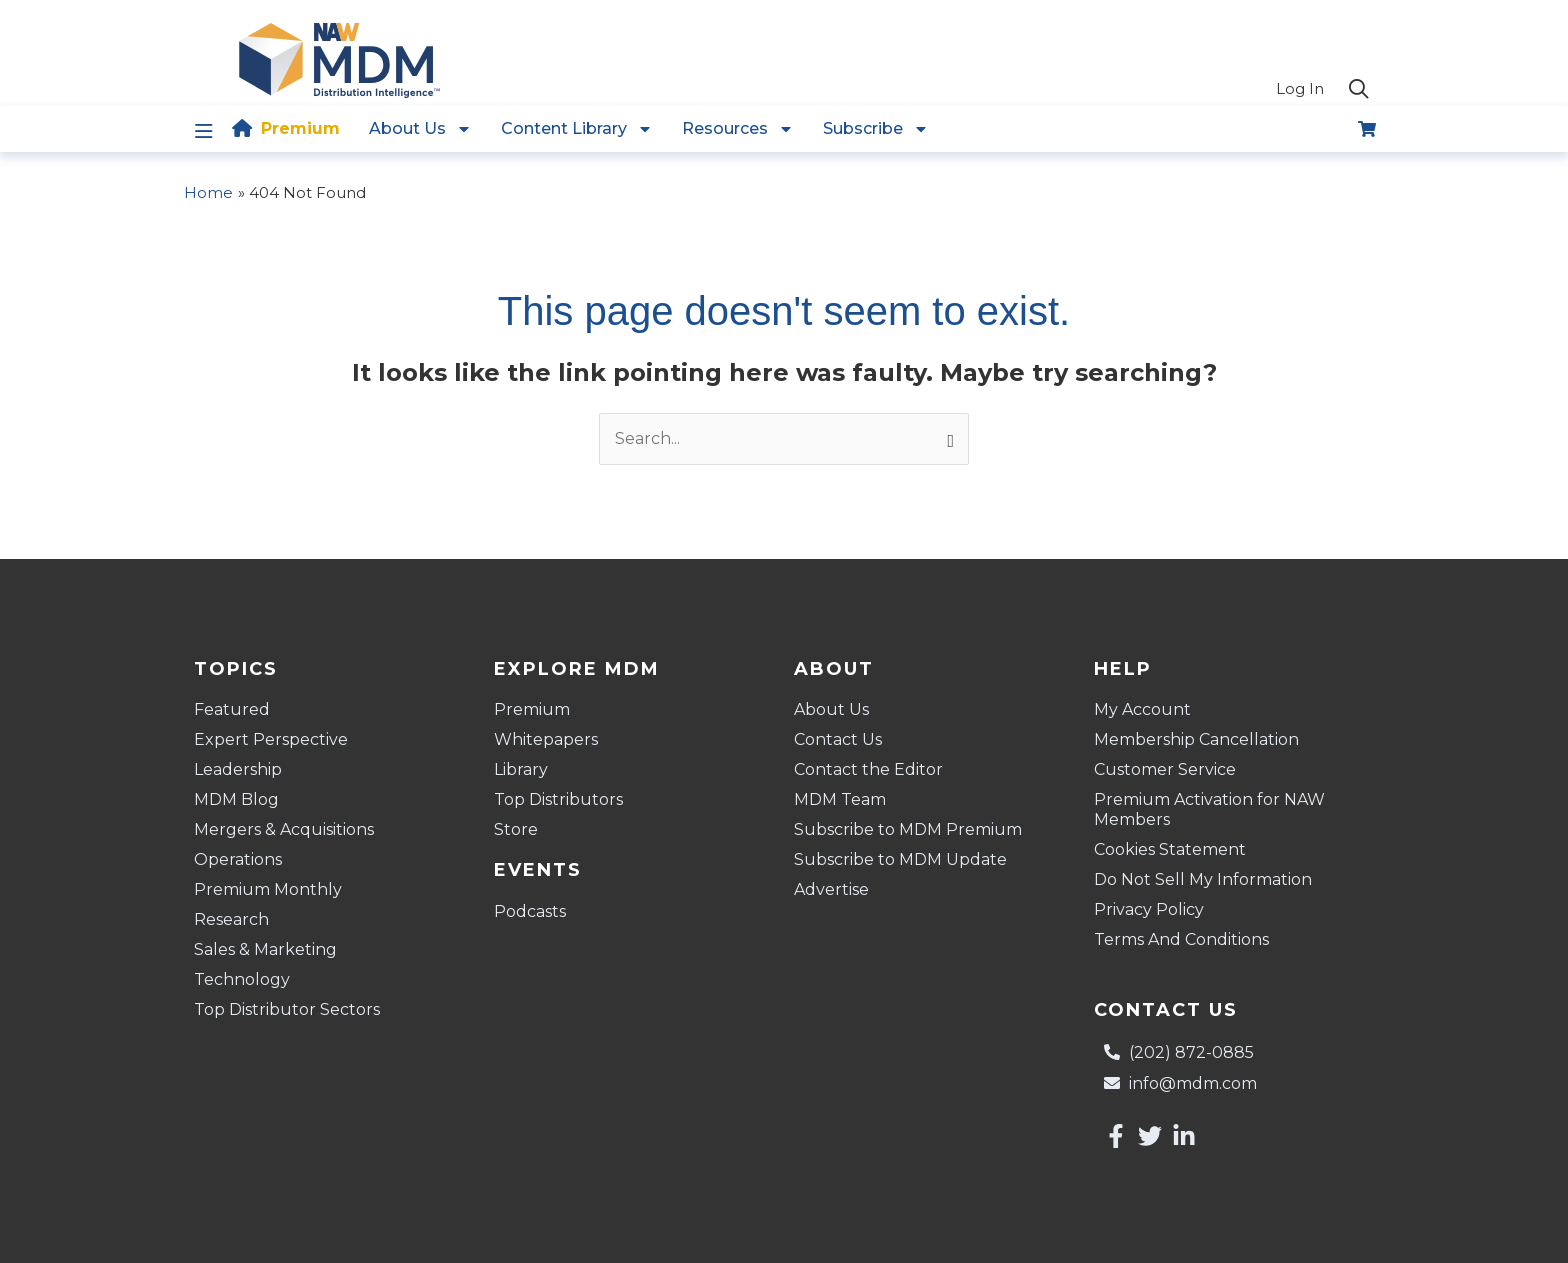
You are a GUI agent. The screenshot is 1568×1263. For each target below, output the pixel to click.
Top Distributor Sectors (287, 1009)
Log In (1300, 88)
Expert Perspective (271, 739)
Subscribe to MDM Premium (908, 829)
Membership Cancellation (1196, 739)
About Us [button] (420, 129)
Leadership (238, 769)
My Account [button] (1147, 710)
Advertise (831, 889)
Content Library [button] (577, 129)
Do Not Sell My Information (1203, 879)
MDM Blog (236, 799)
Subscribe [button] (876, 129)
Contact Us (838, 739)
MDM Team (840, 799)
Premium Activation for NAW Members (1209, 809)
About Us (831, 709)
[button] (1359, 90)
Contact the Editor (868, 769)
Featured (232, 709)
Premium (300, 128)
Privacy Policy (1149, 909)
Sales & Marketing (265, 949)
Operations (238, 859)
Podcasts (530, 911)
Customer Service (1165, 769)
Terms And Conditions (1181, 939)
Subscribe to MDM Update (900, 859)
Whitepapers (546, 739)
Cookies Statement (1170, 849)
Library (521, 769)
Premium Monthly (268, 889)
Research (231, 919)
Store (516, 829)
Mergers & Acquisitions (284, 829)
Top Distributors (558, 799)
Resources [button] (738, 129)
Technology (242, 979)
